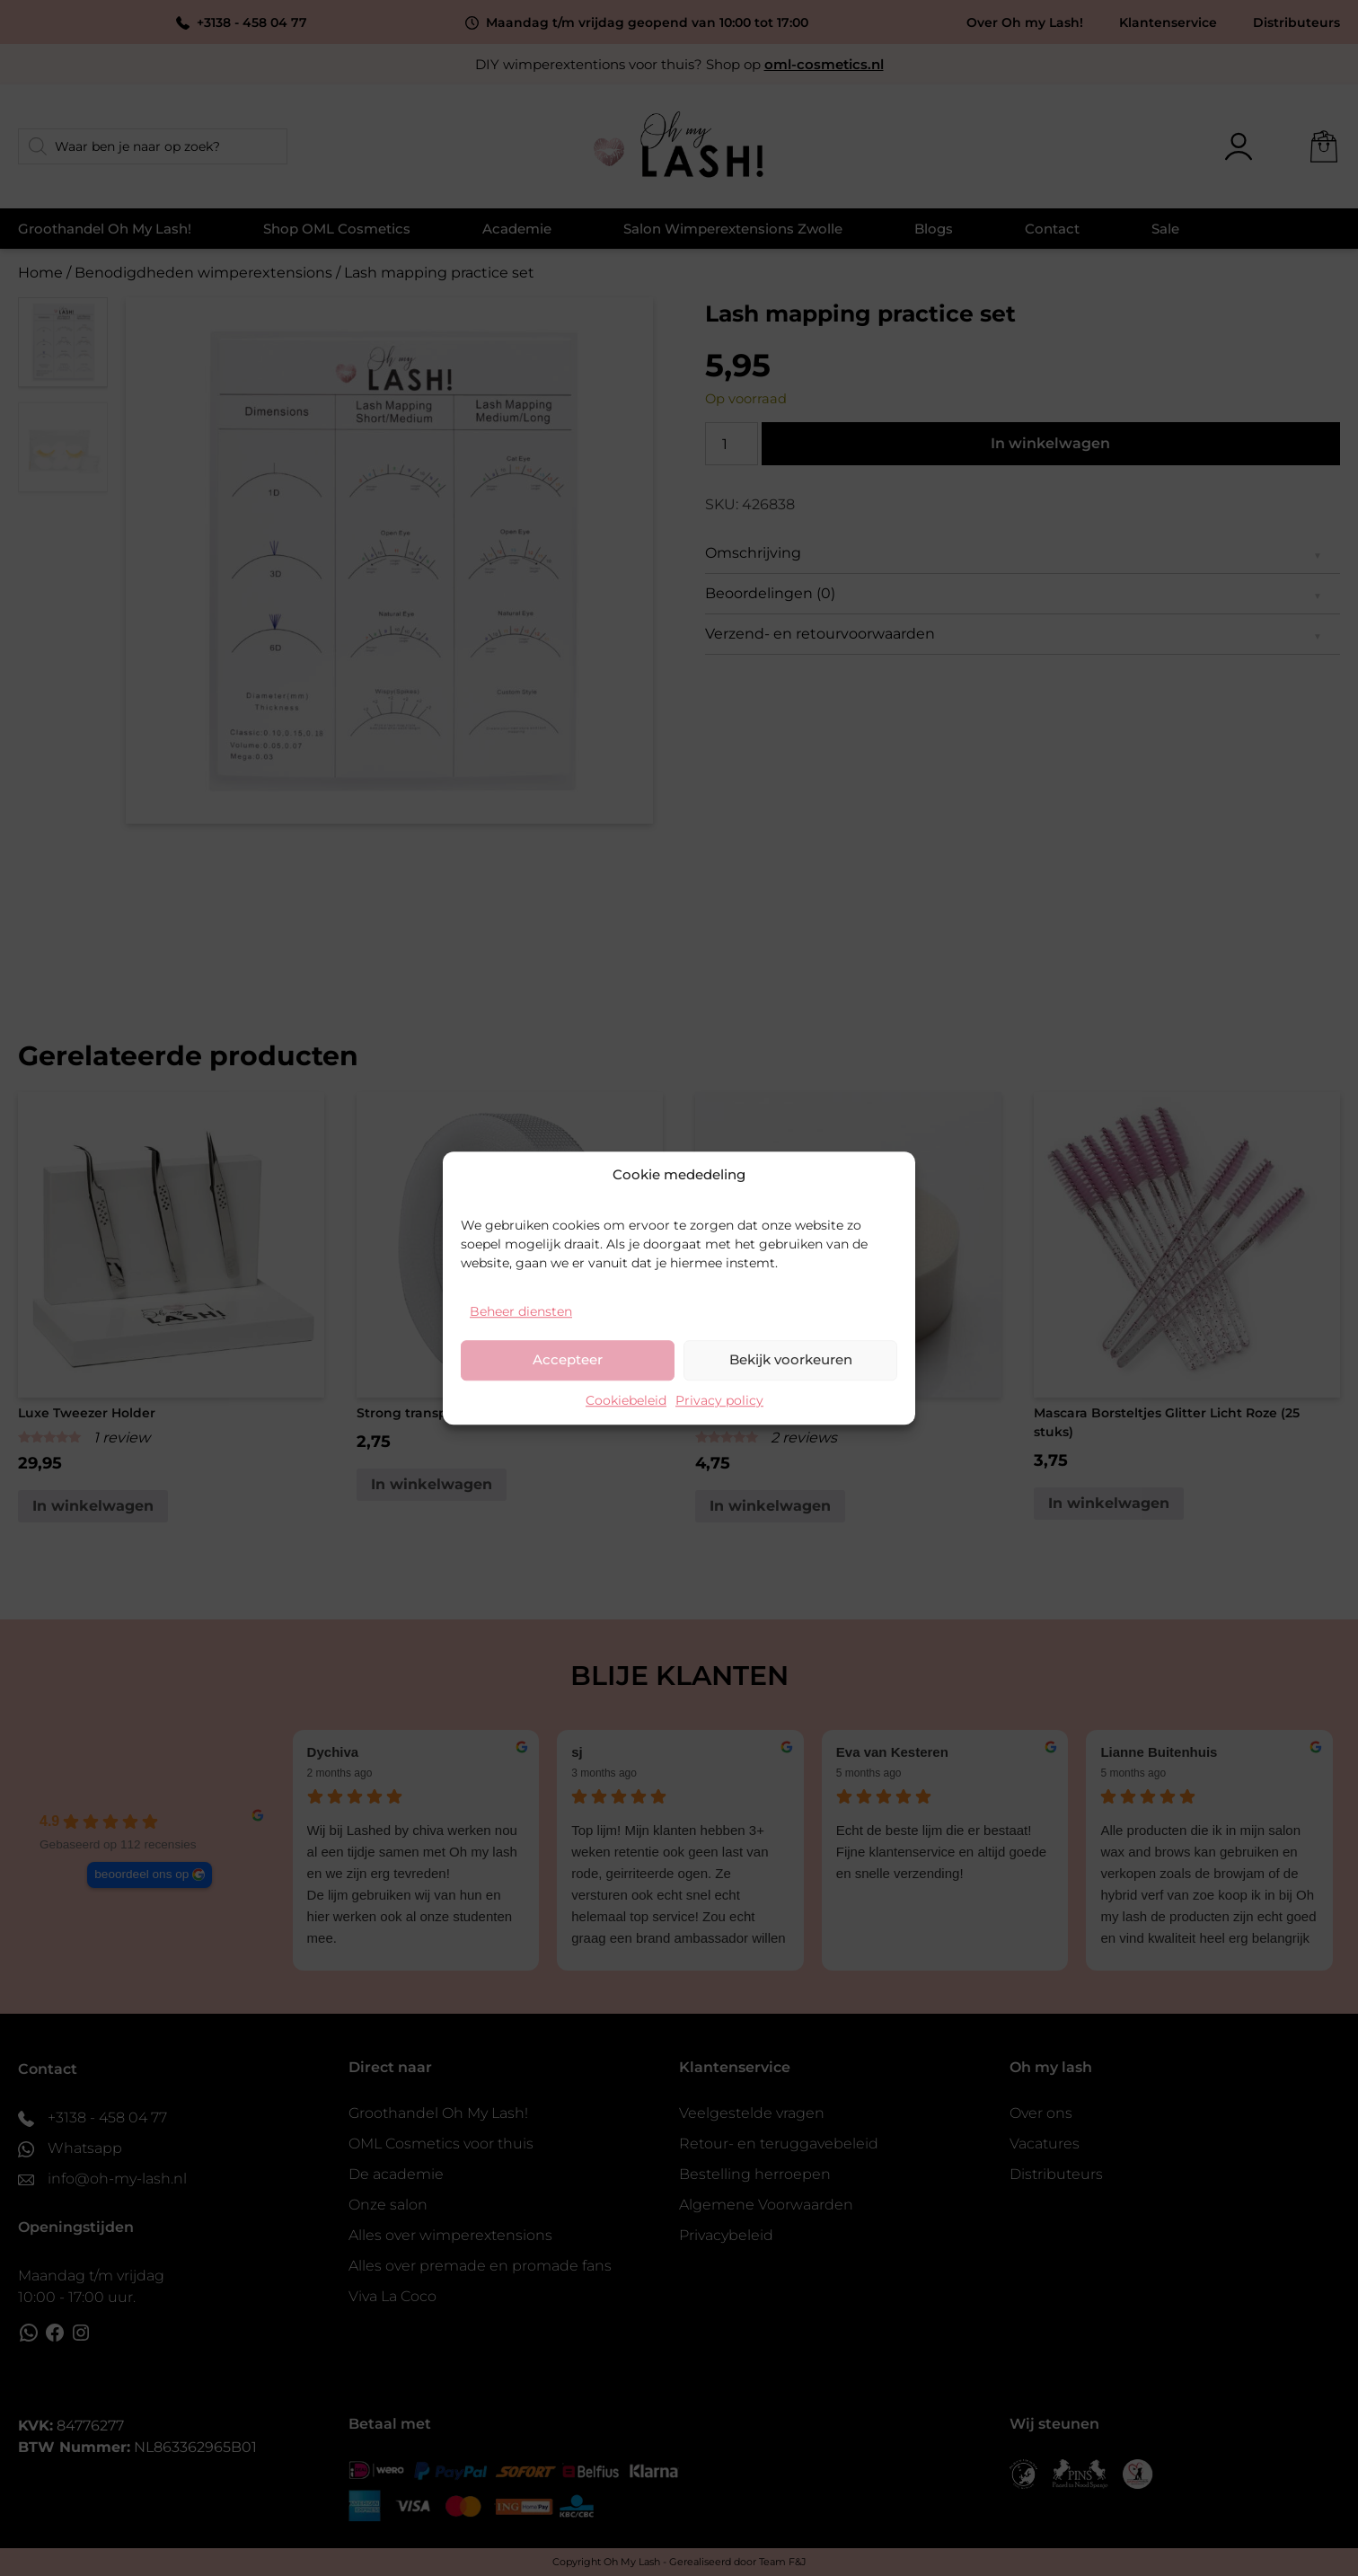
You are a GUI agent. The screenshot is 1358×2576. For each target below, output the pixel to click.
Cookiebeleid (626, 1400)
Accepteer (568, 1359)
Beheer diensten (521, 1311)
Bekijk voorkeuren (790, 1359)
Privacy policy (719, 1400)
